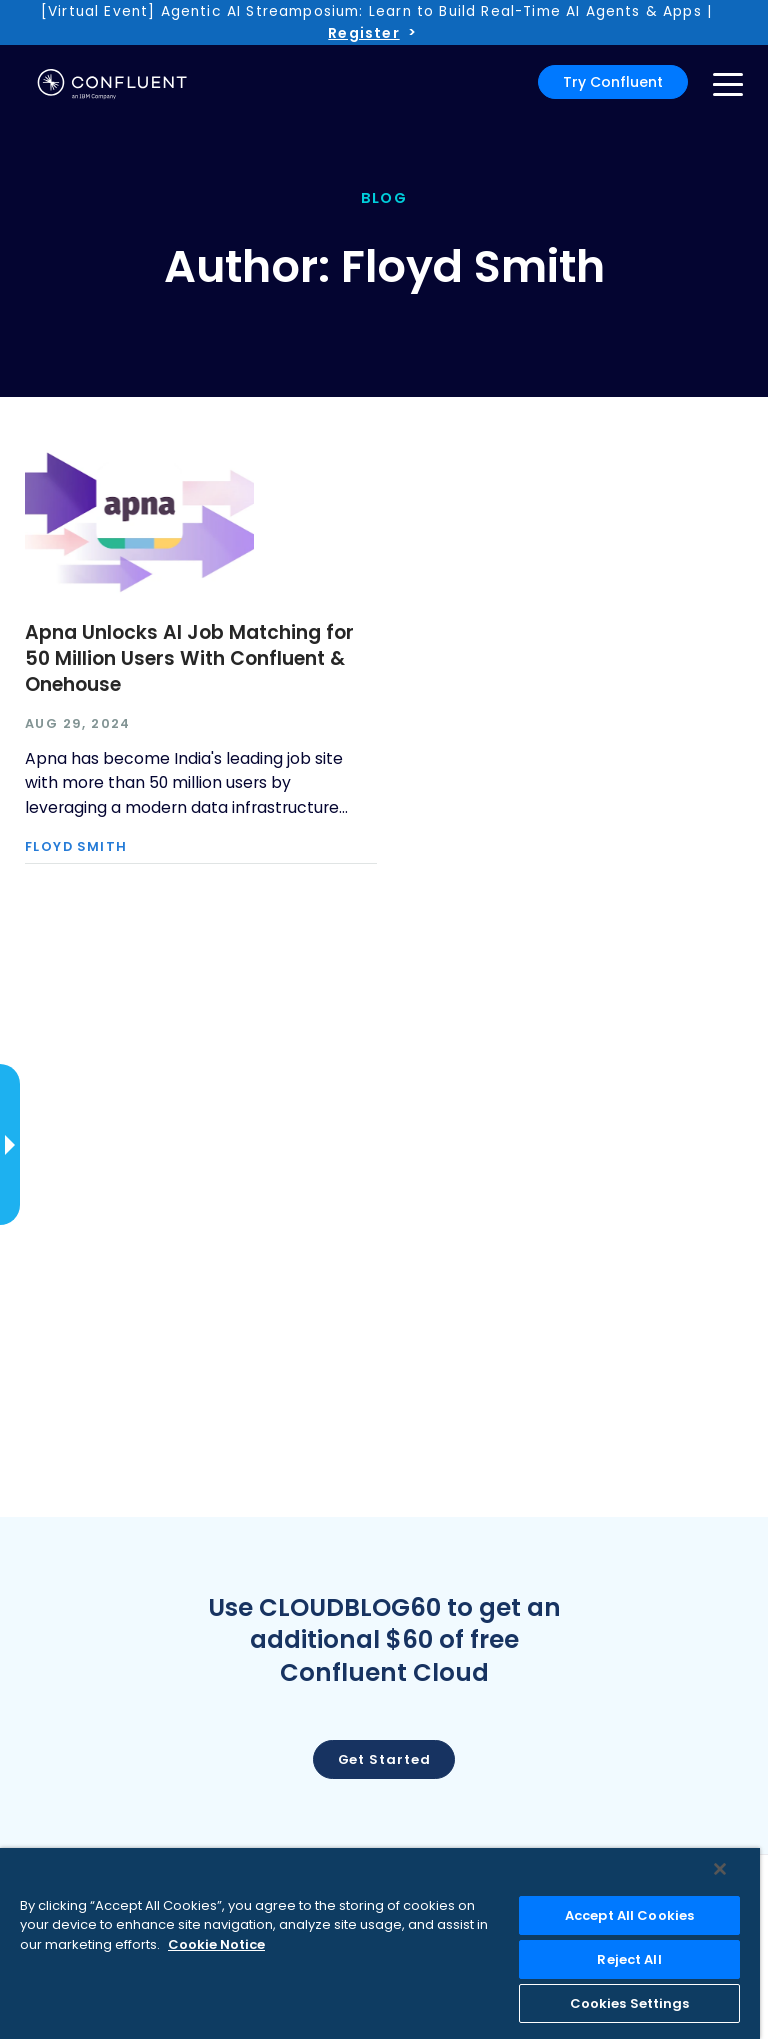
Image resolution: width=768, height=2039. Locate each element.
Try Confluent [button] (613, 82)
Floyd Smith (76, 847)
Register (363, 33)
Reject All (629, 1959)
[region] (380, 1943)
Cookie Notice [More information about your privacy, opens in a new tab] (216, 1944)
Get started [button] (384, 1759)
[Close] (720, 1869)
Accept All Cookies (629, 1915)
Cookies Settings (630, 2003)
